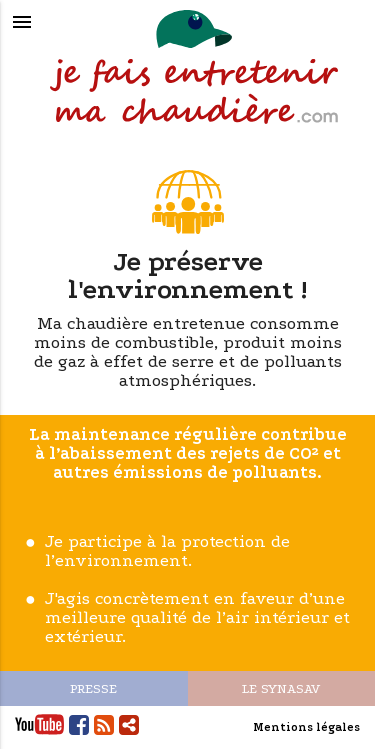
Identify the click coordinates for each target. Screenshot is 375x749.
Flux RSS (104, 724)
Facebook (79, 724)
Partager (129, 724)
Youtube (39, 724)
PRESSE (93, 688)
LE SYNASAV (281, 688)
